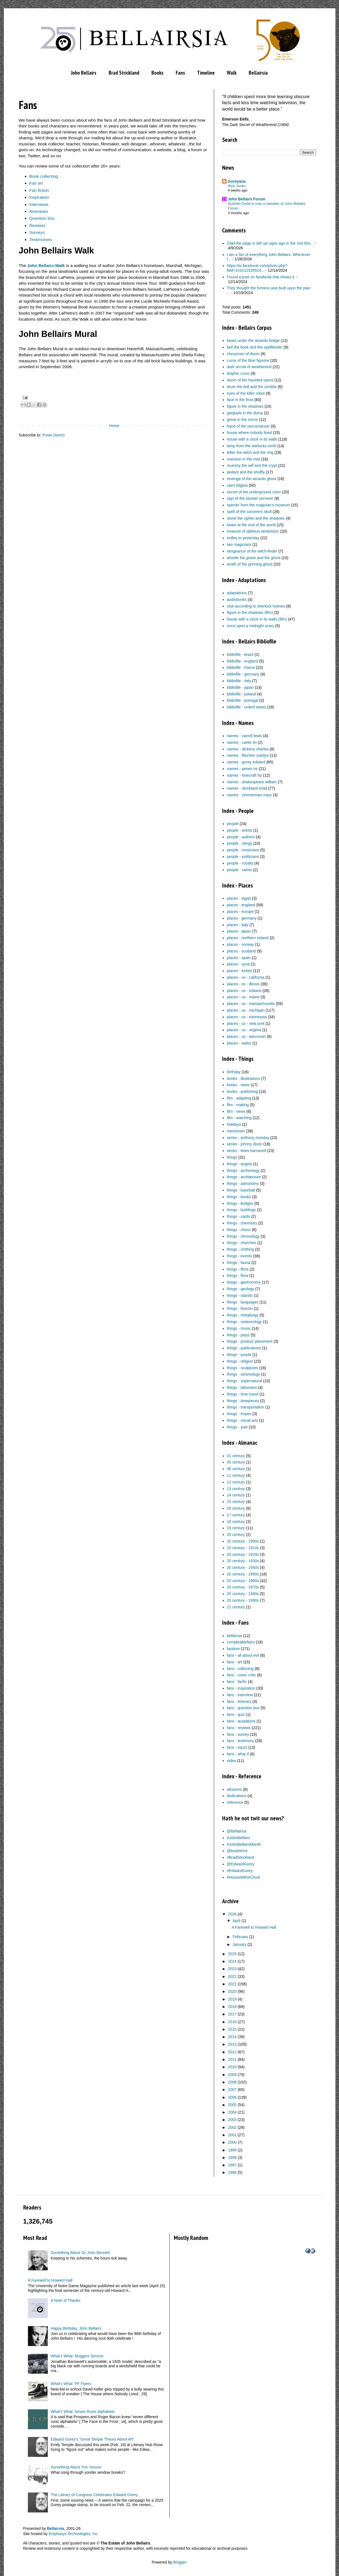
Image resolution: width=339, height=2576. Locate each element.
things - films (238, 1269)
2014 (232, 2037)
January (239, 1944)
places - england (241, 905)
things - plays (238, 1335)
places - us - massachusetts (251, 1003)
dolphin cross (238, 373)
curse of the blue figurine (248, 360)
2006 (232, 2097)
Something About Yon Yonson (76, 2467)
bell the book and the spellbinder (255, 347)
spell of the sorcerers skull (249, 511)
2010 (232, 2067)
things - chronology (243, 1236)
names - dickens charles (248, 749)
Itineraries (38, 211)
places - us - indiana (244, 990)
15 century (236, 1501)
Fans (180, 72)
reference (235, 1802)
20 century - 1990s (243, 1600)
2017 (232, 2014)
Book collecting (43, 176)
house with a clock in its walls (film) (257, 619)
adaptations (237, 593)
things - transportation (245, 1407)
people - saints (239, 870)
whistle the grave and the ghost (253, 558)
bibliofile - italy (239, 681)
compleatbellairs (241, 1642)
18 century (236, 1521)
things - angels (239, 1164)
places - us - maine (243, 997)
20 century (236, 1534)
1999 (232, 2150)
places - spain (239, 957)
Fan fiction (39, 190)
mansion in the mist (243, 459)
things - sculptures (242, 1368)
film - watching (239, 1118)
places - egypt (239, 898)
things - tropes (239, 1414)
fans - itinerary (239, 1701)
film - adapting (239, 1098)
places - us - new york (245, 1023)
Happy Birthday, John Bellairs (76, 2328)
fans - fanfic (237, 1681)
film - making (238, 1105)
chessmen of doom (243, 354)
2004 (232, 2112)
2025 (232, 1954)
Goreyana (237, 181)
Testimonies (40, 239)
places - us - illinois (243, 984)
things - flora (237, 1275)
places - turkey (239, 970)
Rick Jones (237, 186)
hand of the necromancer (248, 426)
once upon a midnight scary (250, 626)
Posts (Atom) (53, 435)
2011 (232, 2059)
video (231, 1760)
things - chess (239, 1229)
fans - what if (238, 1754)
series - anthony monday (248, 1137)
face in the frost (240, 399)
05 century (236, 1462)
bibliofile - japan (240, 687)
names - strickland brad (247, 788)
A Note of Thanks (65, 2300)
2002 (232, 2127)
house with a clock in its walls (252, 439)
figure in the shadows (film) (250, 612)
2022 (232, 1976)
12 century (236, 1482)
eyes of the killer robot (246, 393)
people (232, 823)
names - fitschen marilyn (248, 755)
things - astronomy (243, 1183)
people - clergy (239, 843)
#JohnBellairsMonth (244, 1844)
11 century (236, 1475)
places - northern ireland (248, 938)
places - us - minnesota (247, 1017)
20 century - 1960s (243, 1580)
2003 (232, 2119)
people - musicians (243, 850)
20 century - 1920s (243, 1554)
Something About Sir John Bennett (80, 2252)
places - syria (238, 964)
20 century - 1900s (243, 1541)
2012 (232, 2052)
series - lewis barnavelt (246, 1150)
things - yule (237, 1427)
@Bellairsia (236, 1831)
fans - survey (238, 1734)
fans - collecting (240, 1668)
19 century (236, 1528)
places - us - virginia (244, 1030)
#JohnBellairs (238, 1838)
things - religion (240, 1361)
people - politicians (243, 856)
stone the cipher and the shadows (256, 518)
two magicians (239, 544)
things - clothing (240, 1249)
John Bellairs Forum (246, 199)
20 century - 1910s (243, 1548)
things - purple (239, 1354)
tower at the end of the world (251, 525)
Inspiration (39, 197)
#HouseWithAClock (243, 1877)
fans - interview (240, 1695)
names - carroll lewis (244, 736)
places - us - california (245, 977)
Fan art (36, 183)
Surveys (37, 232)
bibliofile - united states (246, 707)
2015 (232, 2029)
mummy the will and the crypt (252, 465)
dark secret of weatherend (249, 367)
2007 (232, 2089)
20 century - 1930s (243, 1561)
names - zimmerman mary (249, 795)
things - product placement (249, 1341)
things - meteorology (244, 1322)
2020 (232, 1991)
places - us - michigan (245, 1010)
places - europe (240, 911)
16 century (236, 1508)
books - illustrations (243, 1078)
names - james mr (242, 768)
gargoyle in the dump (245, 413)
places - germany (241, 918)
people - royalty (240, 863)
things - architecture (244, 1177)
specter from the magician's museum (258, 505)
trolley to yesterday (243, 538)
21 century (236, 1607)
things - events (239, 1256)
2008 (232, 2082)
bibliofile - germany (243, 674)
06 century (236, 1469)
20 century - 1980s (243, 1593)
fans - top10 (237, 1747)
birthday (234, 1072)
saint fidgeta (237, 485)
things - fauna (238, 1262)
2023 (232, 1969)
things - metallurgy (242, 1315)
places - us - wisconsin (246, 1036)
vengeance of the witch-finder (252, 551)
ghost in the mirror (242, 419)
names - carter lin (242, 742)
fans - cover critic (241, 1675)
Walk (231, 72)
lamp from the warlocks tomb (251, 446)
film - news (236, 1111)
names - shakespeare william (252, 782)
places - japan (239, 931)
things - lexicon (240, 1308)
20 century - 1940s (243, 1567)
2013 (232, 2044)
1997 (232, 2165)
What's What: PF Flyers (71, 2383)
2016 (232, 2022)
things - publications (244, 1348)
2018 (232, 2006)
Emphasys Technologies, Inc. (74, 2534)
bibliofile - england (242, 661)
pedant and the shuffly (246, 472)
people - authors (241, 837)
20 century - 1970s (243, 1587)
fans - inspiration (241, 1688)
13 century (236, 1488)
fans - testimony (240, 1741)
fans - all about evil (243, 1655)
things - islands (240, 1295)
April (236, 1920)
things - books (239, 1197)
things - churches (241, 1242)
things (232, 1157)
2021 (232, 1984)
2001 (232, 2135)
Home (114, 425)
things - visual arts (242, 1420)
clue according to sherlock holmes (256, 606)
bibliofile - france (241, 667)
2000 (232, 2142)
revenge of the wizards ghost (251, 479)
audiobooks (237, 599)
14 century (236, 1495)
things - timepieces (243, 1401)
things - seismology (243, 1374)
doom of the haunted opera (250, 380)
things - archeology (243, 1170)
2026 (232, 1914)
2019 (232, 1999)
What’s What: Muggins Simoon (77, 2356)
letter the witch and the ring (250, 452)
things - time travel (242, 1394)
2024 (232, 1961)
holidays (234, 1124)
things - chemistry (242, 1223)
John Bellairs (83, 72)
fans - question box (243, 1708)
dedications (236, 1796)
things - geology (240, 1289)
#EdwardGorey (240, 1870)
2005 (232, 2105)
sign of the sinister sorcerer (250, 498)
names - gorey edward (246, 762)
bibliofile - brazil (240, 654)
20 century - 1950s (243, 1574)
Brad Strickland (124, 72)
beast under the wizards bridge (253, 340)
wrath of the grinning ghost (249, 564)
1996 (232, 2172)
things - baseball (241, 1190)
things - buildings (241, 1210)
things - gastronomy (244, 1282)
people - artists (239, 830)
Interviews (38, 204)
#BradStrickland (240, 1857)
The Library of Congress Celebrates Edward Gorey (94, 2495)
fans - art (234, 1662)
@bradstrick (237, 1851)
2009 (232, 2074)
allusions (234, 1789)
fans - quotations (241, 1721)
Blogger (179, 2562)
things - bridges (240, 1203)
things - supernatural (244, 1381)
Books (157, 72)
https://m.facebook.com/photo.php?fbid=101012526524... (257, 268)
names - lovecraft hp (244, 775)
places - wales (239, 1043)
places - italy (237, 925)
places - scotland (241, 951)
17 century (236, 1515)
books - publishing (242, 1091)
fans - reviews (239, 1728)
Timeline (206, 72)
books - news (238, 1085)
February (240, 1936)
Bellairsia (258, 72)
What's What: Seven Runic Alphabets (83, 2411)
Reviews (37, 225)
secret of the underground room (254, 492)
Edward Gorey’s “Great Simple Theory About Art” (92, 2439)
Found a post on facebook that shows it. (261, 277)
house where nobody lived (249, 432)
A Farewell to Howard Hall (254, 1927)
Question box (41, 218)
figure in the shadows (245, 406)
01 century (236, 1456)
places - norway (240, 944)
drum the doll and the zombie (252, 386)
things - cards (238, 1216)
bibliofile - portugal (242, 700)
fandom (233, 1648)
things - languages (242, 1302)
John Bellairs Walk (46, 265)
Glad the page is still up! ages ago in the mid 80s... (270, 243)
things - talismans (242, 1387)
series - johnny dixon (244, 1144)
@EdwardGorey (240, 1864)
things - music (239, 1328)
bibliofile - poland (241, 694)
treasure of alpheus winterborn (253, 531)
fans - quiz (236, 1714)
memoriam (236, 1131)
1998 (232, 2157)
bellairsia (234, 1635)
